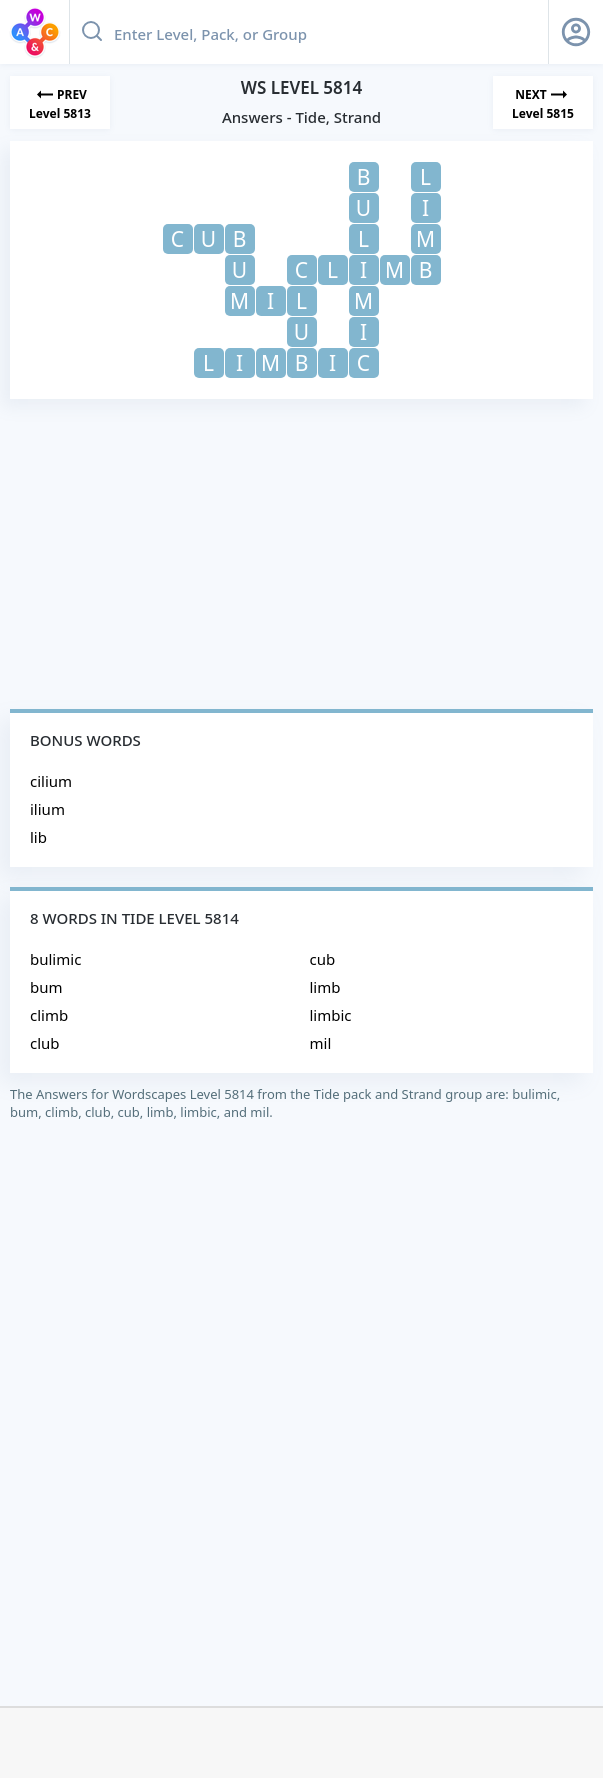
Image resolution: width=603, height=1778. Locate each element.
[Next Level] (543, 102)
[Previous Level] (60, 102)
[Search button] (92, 32)
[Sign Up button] (576, 32)
